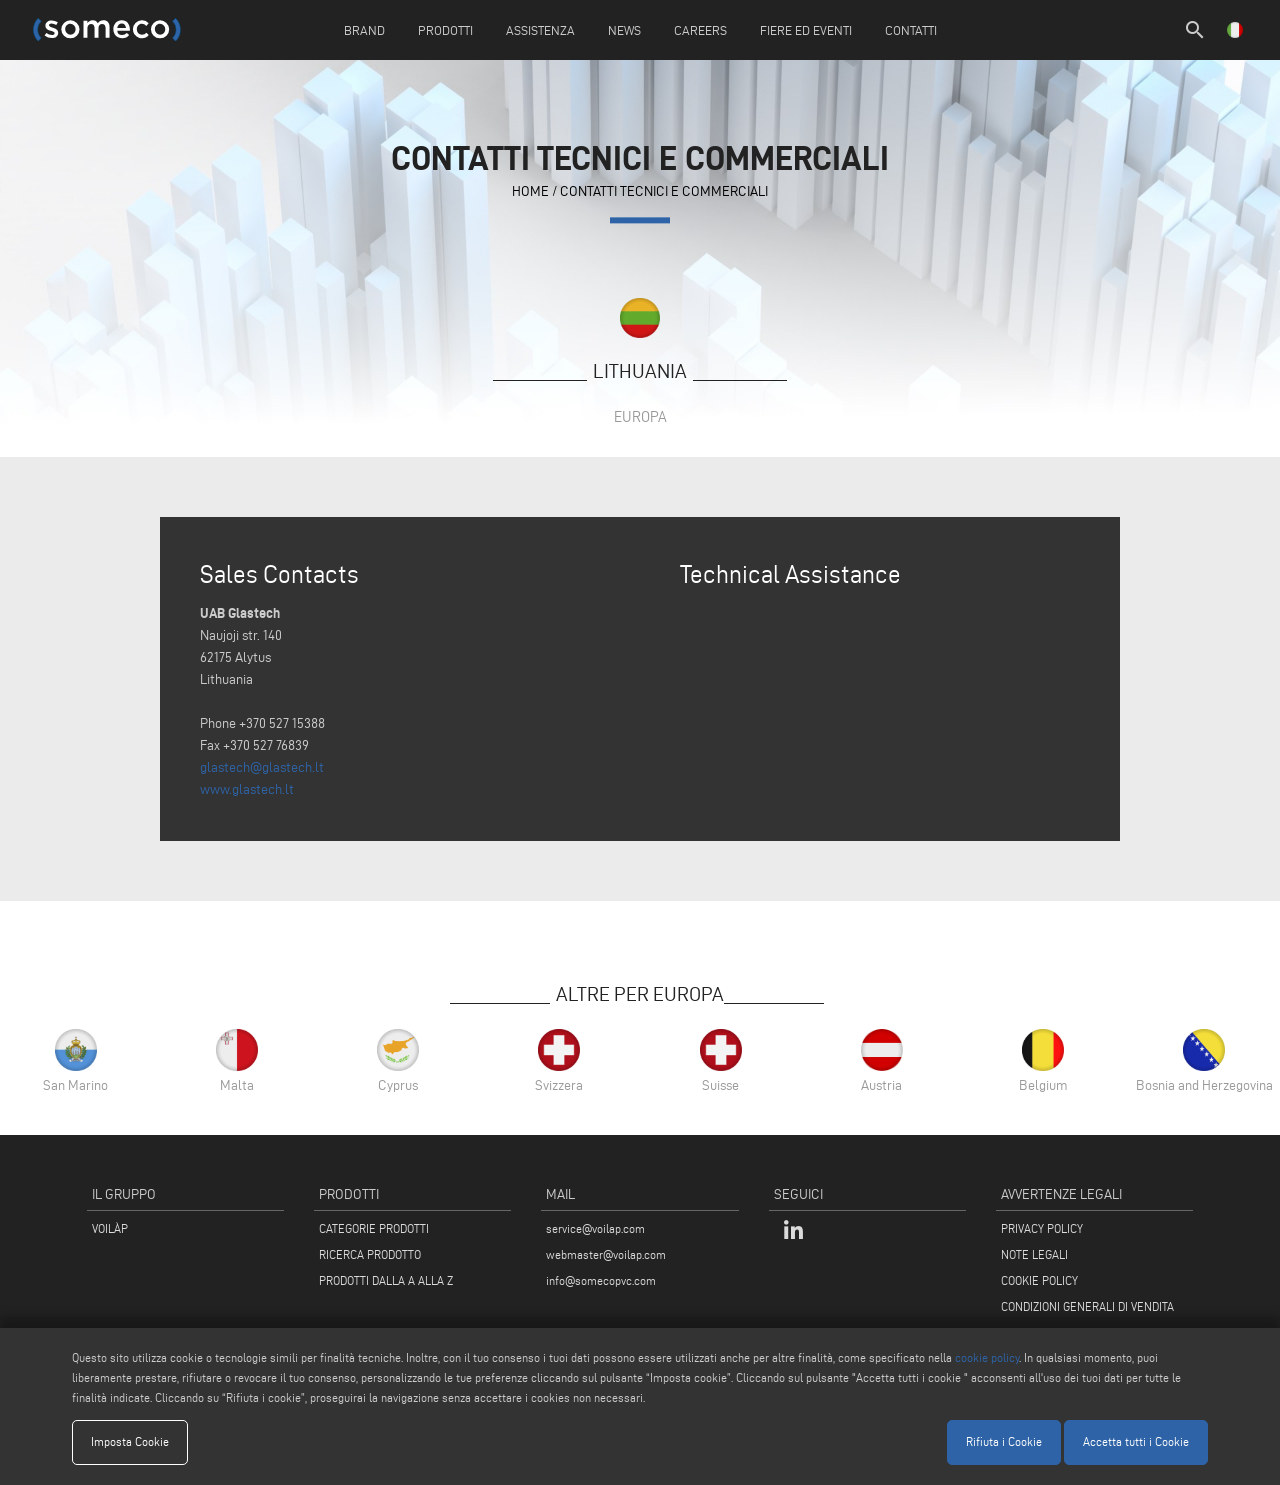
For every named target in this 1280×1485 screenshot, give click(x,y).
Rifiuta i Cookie (1004, 1441)
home (530, 192)
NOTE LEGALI (1034, 1254)
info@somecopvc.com (601, 1280)
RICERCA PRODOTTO (370, 1254)
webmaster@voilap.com (606, 1254)
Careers (700, 30)
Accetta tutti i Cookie (1136, 1441)
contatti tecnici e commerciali (664, 192)
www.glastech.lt (247, 789)
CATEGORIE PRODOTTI (374, 1228)
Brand (364, 30)
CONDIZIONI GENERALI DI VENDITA (1087, 1306)
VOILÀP (110, 1228)
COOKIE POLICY (1039, 1280)
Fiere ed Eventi (806, 30)
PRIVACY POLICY (1042, 1228)
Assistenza (540, 30)
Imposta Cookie (130, 1441)
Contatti (911, 30)
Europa (640, 416)
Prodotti (445, 30)
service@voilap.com (595, 1228)
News (624, 30)
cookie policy (987, 1357)
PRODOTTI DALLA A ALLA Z (386, 1280)
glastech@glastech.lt (262, 767)
